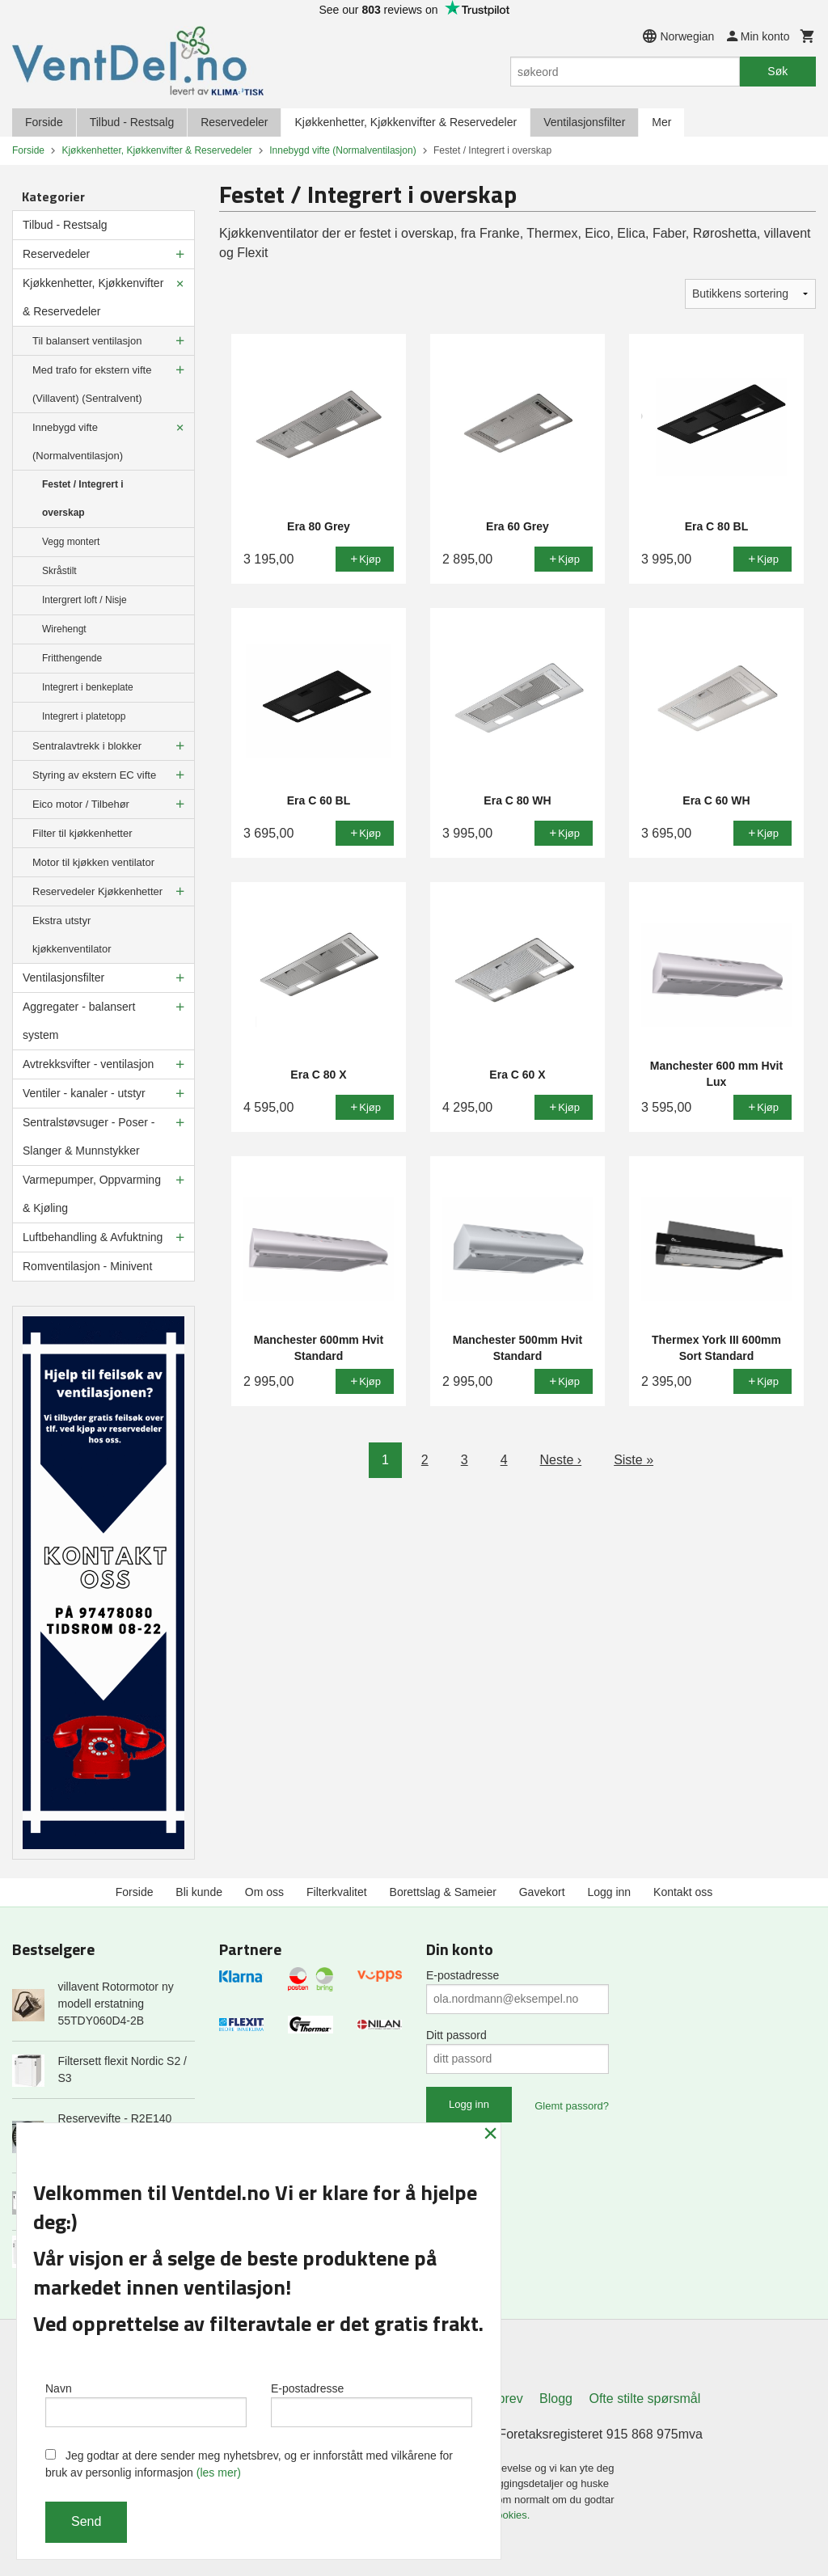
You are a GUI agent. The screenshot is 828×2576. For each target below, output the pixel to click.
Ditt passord (456, 2035)
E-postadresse (462, 1975)
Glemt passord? (571, 2106)
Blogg (555, 2398)
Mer (661, 122)
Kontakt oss (682, 1892)
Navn (146, 2404)
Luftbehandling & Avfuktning (93, 1237)
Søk (777, 71)
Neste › (561, 1460)
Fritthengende (72, 658)
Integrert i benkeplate (87, 687)
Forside (44, 122)
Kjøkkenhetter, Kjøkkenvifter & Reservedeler (405, 122)
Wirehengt (64, 629)
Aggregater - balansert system (79, 1020)
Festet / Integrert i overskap (83, 498)
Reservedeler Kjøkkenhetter (97, 891)
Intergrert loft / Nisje (84, 600)
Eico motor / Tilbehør (80, 804)
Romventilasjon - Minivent (87, 1266)
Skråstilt (59, 570)
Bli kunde (198, 1892)
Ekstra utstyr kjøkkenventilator (72, 934)
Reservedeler (234, 122)
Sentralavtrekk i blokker (87, 746)
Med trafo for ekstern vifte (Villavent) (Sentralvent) (91, 384)
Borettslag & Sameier (443, 1892)
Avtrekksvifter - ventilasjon (88, 1064)
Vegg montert (70, 541)
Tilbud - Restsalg (132, 122)
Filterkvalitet (336, 1892)
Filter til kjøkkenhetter (82, 833)
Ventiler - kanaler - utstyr (84, 1093)
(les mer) (218, 2472)
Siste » (633, 1460)
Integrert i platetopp (83, 716)
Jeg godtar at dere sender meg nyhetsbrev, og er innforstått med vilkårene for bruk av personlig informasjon (249, 2464)
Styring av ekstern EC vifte (94, 775)
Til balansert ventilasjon (87, 341)
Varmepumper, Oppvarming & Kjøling (92, 1193)
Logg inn (609, 1892)
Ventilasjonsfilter (584, 122)
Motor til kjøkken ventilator (93, 862)
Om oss (264, 1892)
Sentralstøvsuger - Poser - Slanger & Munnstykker (88, 1136)
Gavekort (542, 1892)
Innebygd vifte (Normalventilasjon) (77, 441)
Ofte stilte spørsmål (644, 2398)
